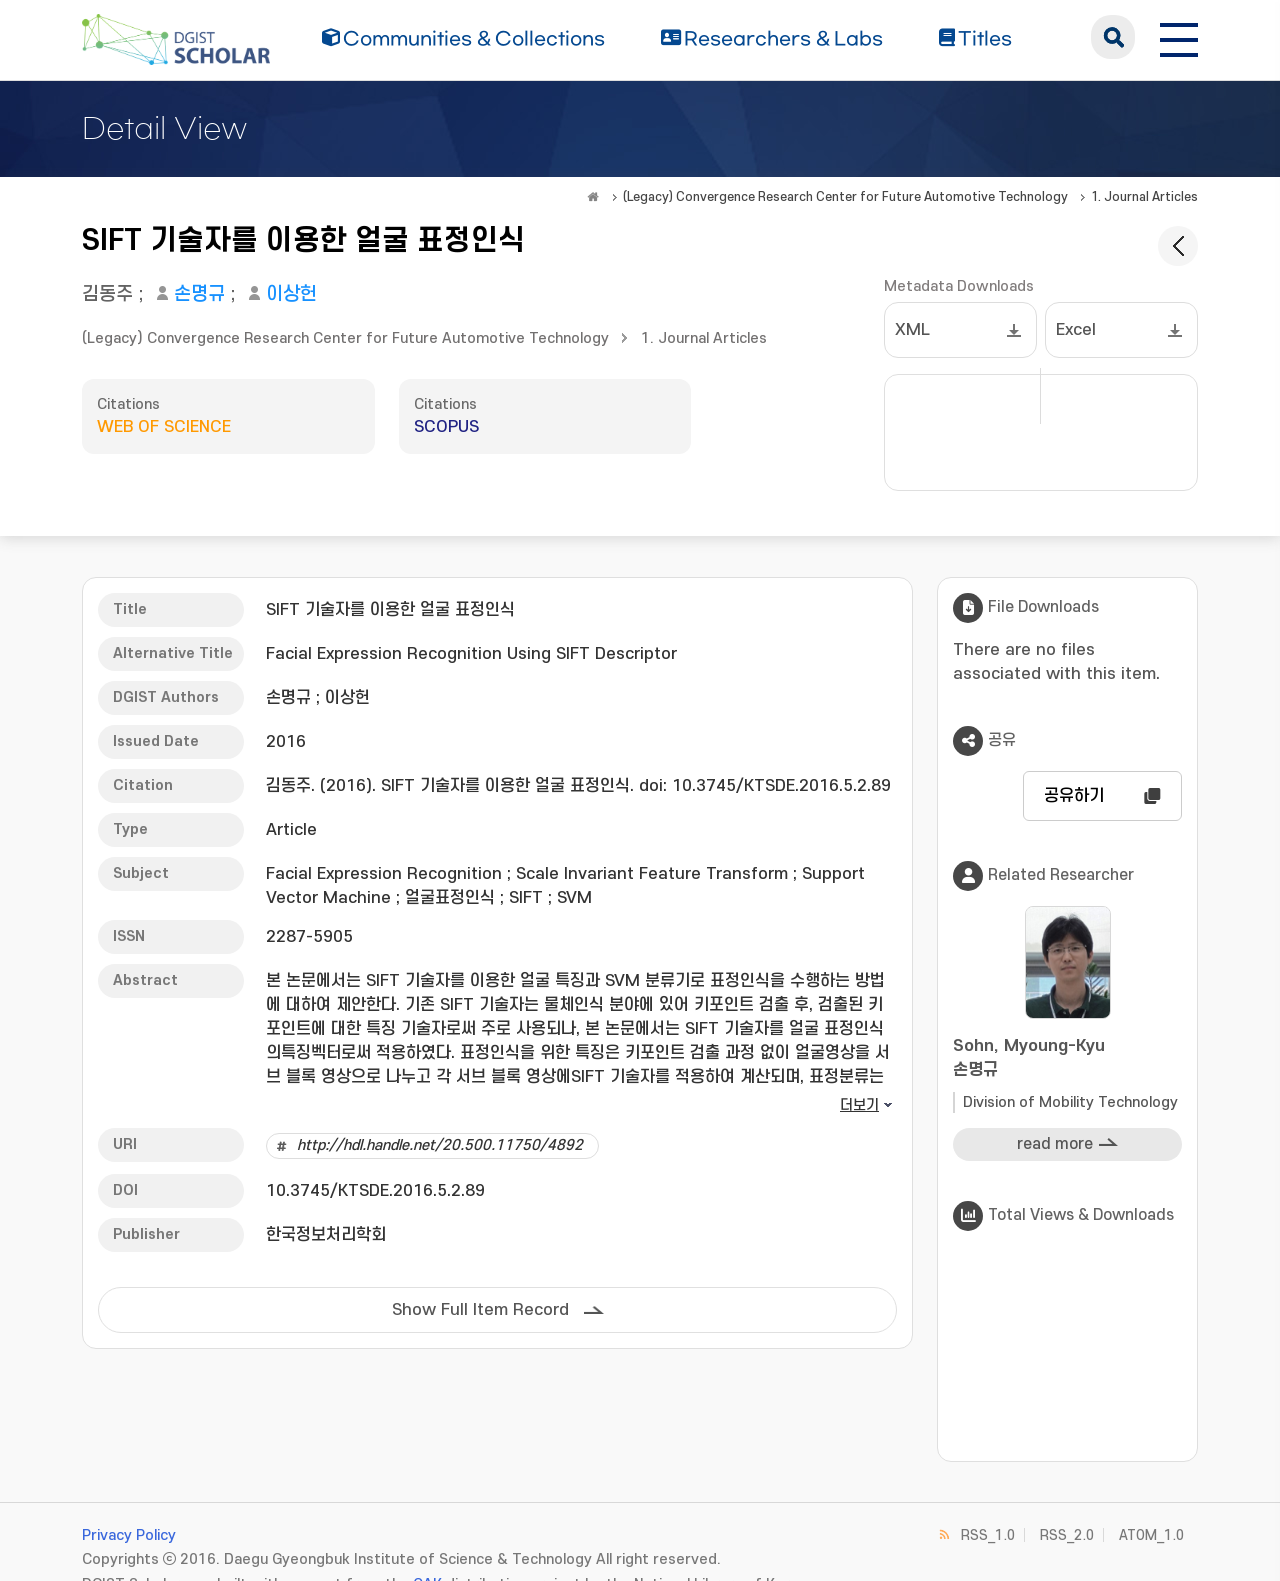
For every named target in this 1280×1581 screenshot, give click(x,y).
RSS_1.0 (988, 1535)
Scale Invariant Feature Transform (652, 874)
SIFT (526, 898)
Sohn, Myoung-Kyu (1067, 1059)
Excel (1076, 330)
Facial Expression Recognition (384, 874)
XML (912, 330)
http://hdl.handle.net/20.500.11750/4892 (440, 1145)
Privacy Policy (129, 1535)
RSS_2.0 (1067, 1535)
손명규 (199, 294)
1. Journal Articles (1144, 197)
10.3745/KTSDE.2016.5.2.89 (375, 1191)
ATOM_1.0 (1151, 1535)
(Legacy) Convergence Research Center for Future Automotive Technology (845, 197)
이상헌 (291, 294)
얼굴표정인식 (450, 898)
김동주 (107, 294)
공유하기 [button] (1074, 796)
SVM (574, 898)
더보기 (859, 1105)
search (1113, 37)
